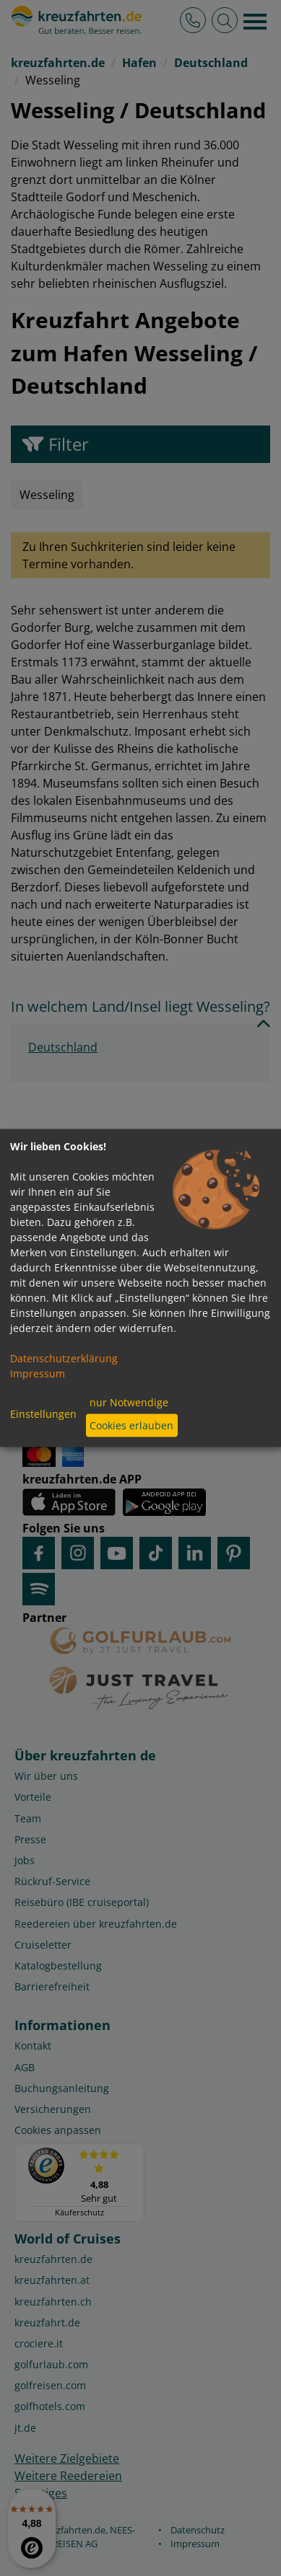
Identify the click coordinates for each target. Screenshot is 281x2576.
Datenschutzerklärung (64, 1357)
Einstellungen (43, 1414)
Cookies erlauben (131, 1425)
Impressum (37, 1373)
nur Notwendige (129, 1402)
